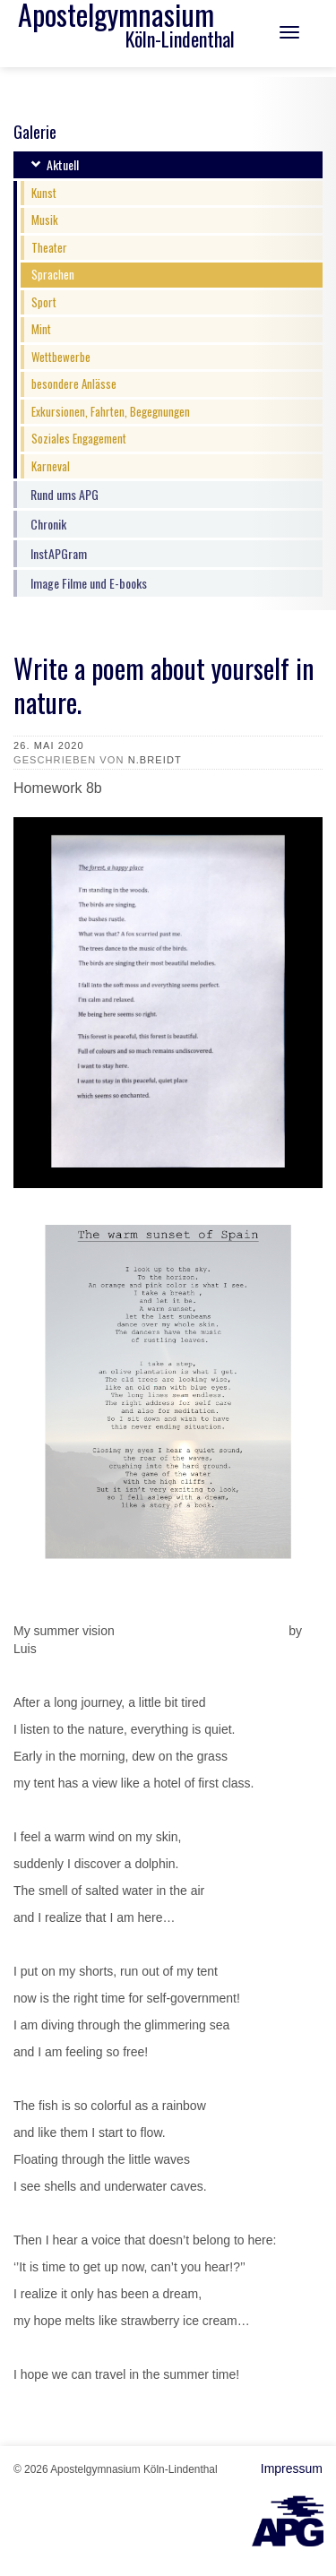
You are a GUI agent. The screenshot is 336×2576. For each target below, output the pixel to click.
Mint (41, 329)
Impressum (292, 2468)
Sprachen (52, 274)
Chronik (48, 523)
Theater (49, 247)
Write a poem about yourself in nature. (163, 685)
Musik (44, 219)
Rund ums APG (64, 494)
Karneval (50, 466)
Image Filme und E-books (88, 582)
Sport (43, 302)
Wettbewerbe (60, 357)
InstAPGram (58, 553)
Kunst (43, 193)
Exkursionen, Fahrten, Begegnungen (110, 411)
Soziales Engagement (78, 438)
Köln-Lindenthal (180, 38)
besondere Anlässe (73, 383)
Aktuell (63, 164)
